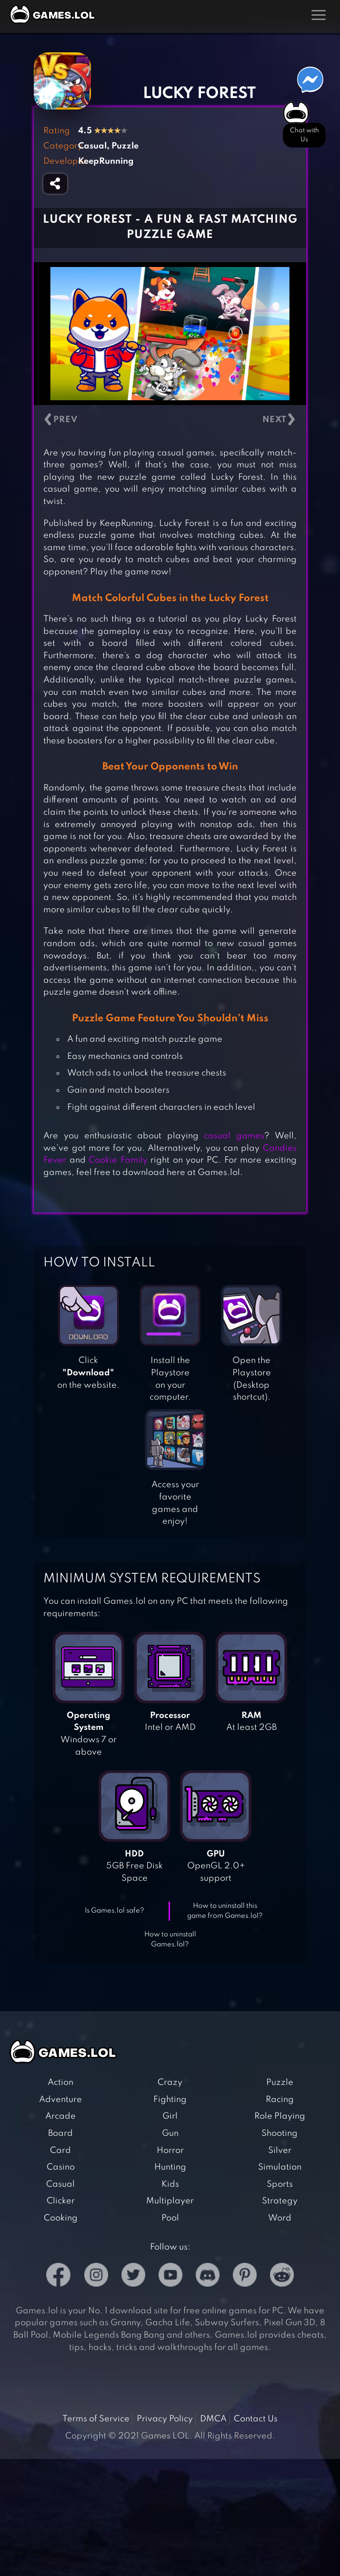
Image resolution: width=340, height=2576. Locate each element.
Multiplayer (170, 2201)
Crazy (170, 2082)
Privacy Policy (165, 2419)
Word (279, 2218)
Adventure (60, 2099)
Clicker (61, 2201)
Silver (279, 2150)
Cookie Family (118, 1160)
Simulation (279, 2167)
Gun (170, 2133)
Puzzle (279, 2082)
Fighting (170, 2099)
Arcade (60, 2116)
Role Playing (279, 2116)
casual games (234, 1136)
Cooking (61, 2218)
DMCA (213, 2419)
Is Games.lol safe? (114, 1910)
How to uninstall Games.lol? (170, 1939)
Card (60, 2150)
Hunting (170, 2167)
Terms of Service (96, 2419)
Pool (170, 2218)
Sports (280, 2184)
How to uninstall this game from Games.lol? (225, 1911)
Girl (170, 2116)
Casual (60, 2184)
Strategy (280, 2201)
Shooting (279, 2133)
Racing (280, 2099)
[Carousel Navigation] (170, 420)
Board (60, 2133)
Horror (170, 2150)
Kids (170, 2184)
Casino (61, 2167)
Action (60, 2082)
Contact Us (256, 2419)
